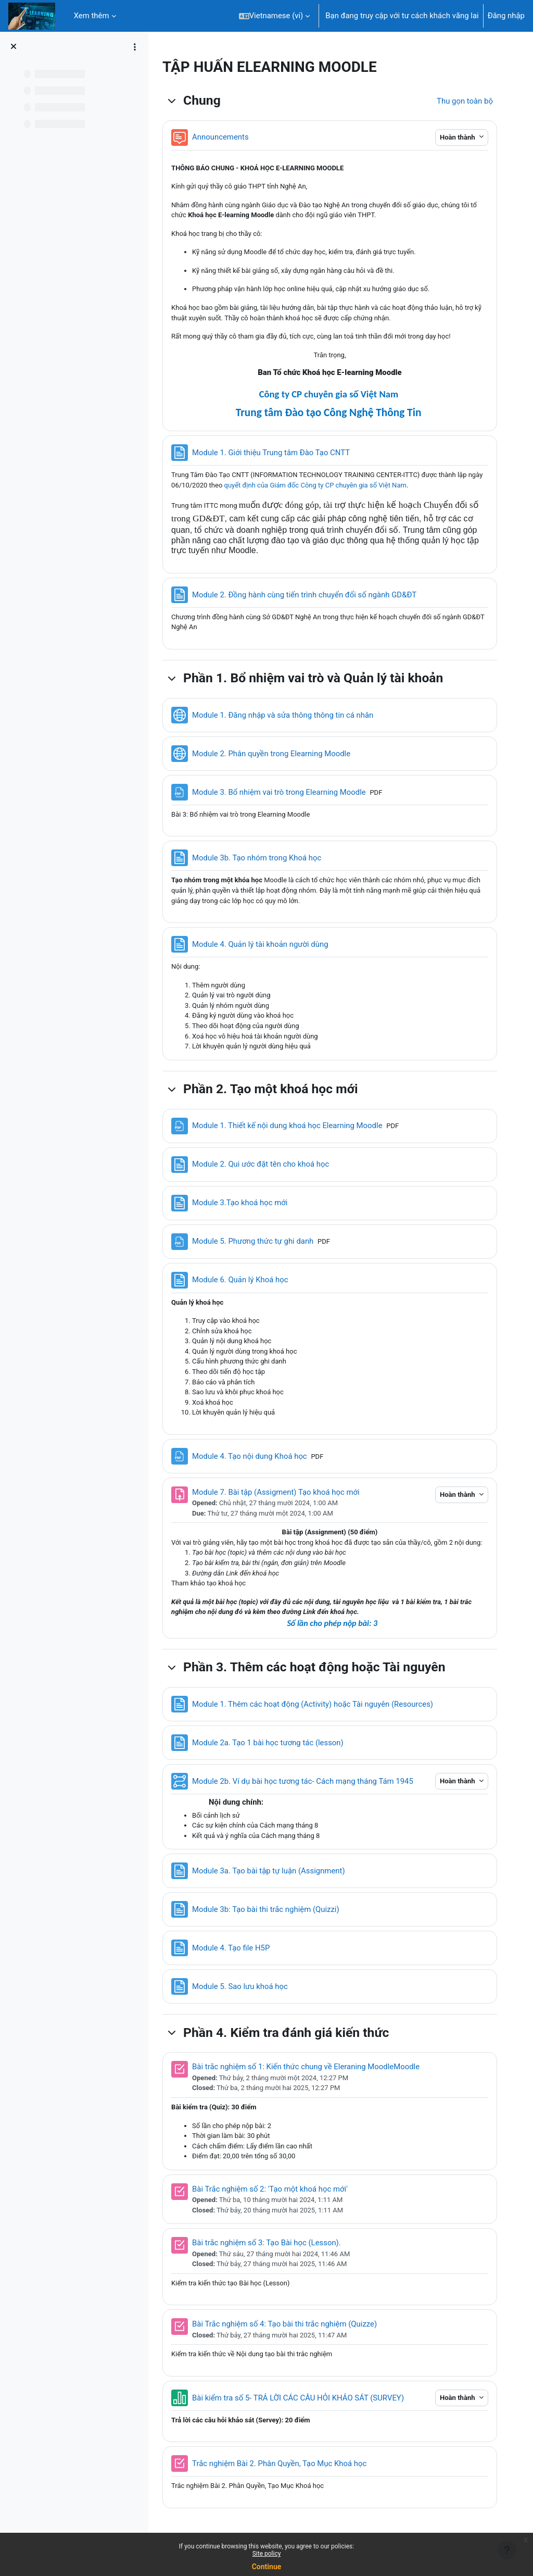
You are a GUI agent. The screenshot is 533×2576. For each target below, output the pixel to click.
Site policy (266, 2553)
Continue (267, 2566)
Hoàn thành (457, 137)
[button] (274, 16)
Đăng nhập (506, 15)
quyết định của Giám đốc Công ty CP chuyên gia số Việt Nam (338, 485)
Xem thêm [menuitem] (91, 15)
